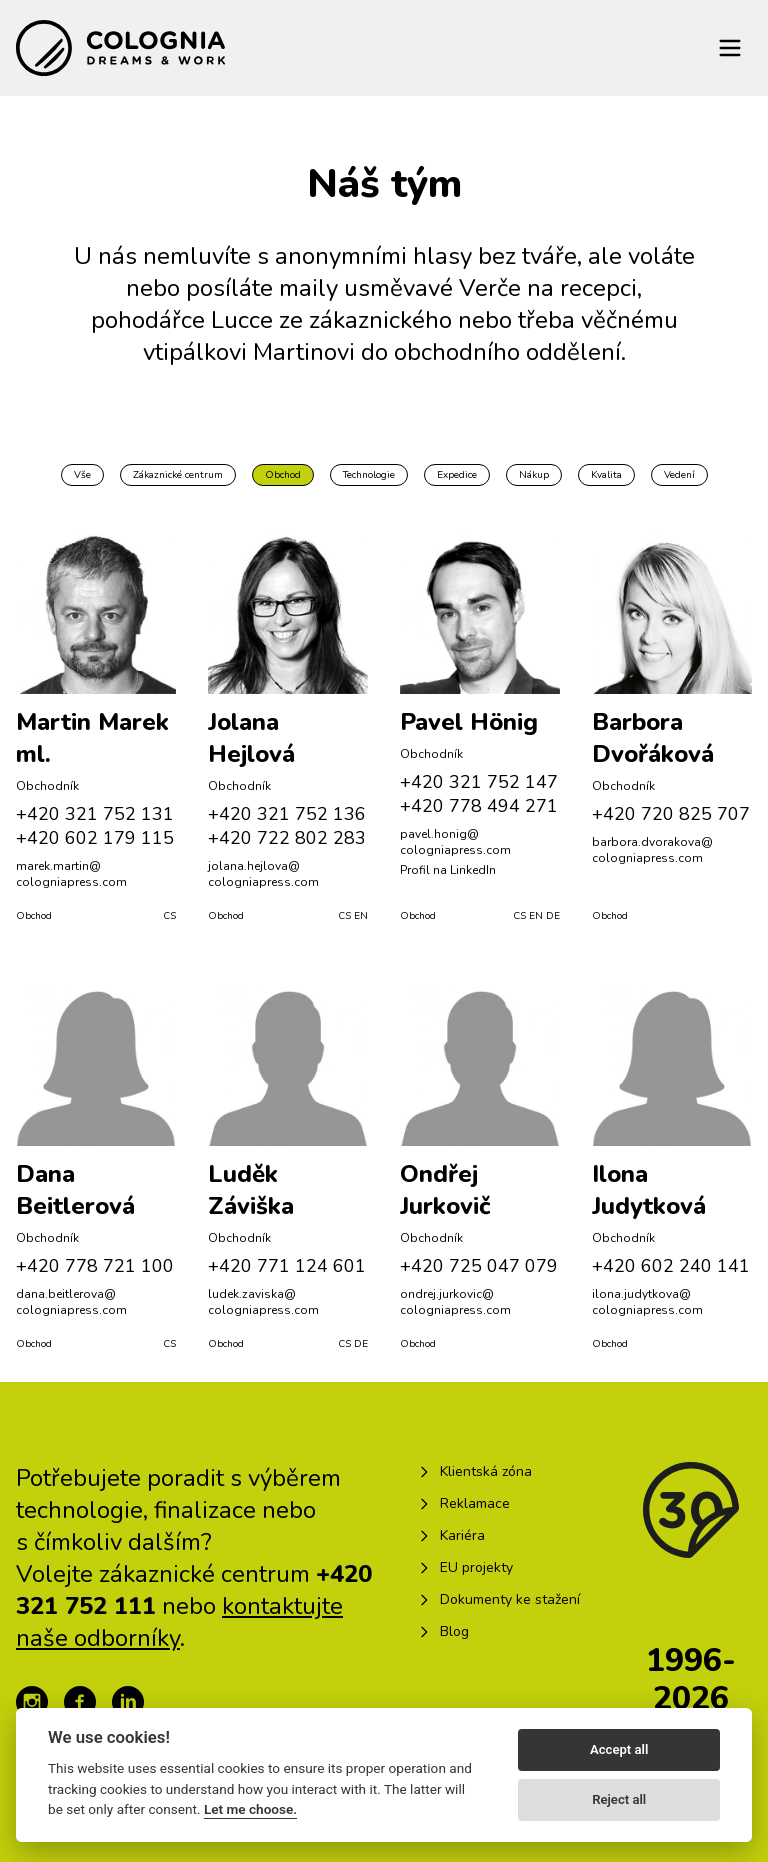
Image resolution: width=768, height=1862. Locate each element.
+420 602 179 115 (95, 838)
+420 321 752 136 (287, 814)
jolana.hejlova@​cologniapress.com (263, 874)
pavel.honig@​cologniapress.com (455, 842)
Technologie (369, 475)
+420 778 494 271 (479, 806)
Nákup (534, 475)
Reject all (619, 1799)
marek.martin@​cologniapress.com (71, 874)
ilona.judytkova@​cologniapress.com (647, 1302)
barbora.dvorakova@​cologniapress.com (652, 850)
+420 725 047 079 (479, 1266)
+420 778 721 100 (95, 1266)
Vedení (679, 475)
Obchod (283, 475)
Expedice (457, 475)
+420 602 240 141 (671, 1266)
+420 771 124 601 (287, 1266)
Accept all (619, 1749)
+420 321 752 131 (95, 814)
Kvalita (606, 475)
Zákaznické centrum (178, 475)
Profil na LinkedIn (448, 870)
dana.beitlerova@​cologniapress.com (71, 1302)
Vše (82, 475)
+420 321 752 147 (479, 782)
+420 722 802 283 (287, 838)
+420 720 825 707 (671, 814)
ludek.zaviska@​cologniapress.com (263, 1302)
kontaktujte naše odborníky (179, 1622)
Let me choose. (250, 1809)
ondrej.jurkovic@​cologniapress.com (455, 1302)
